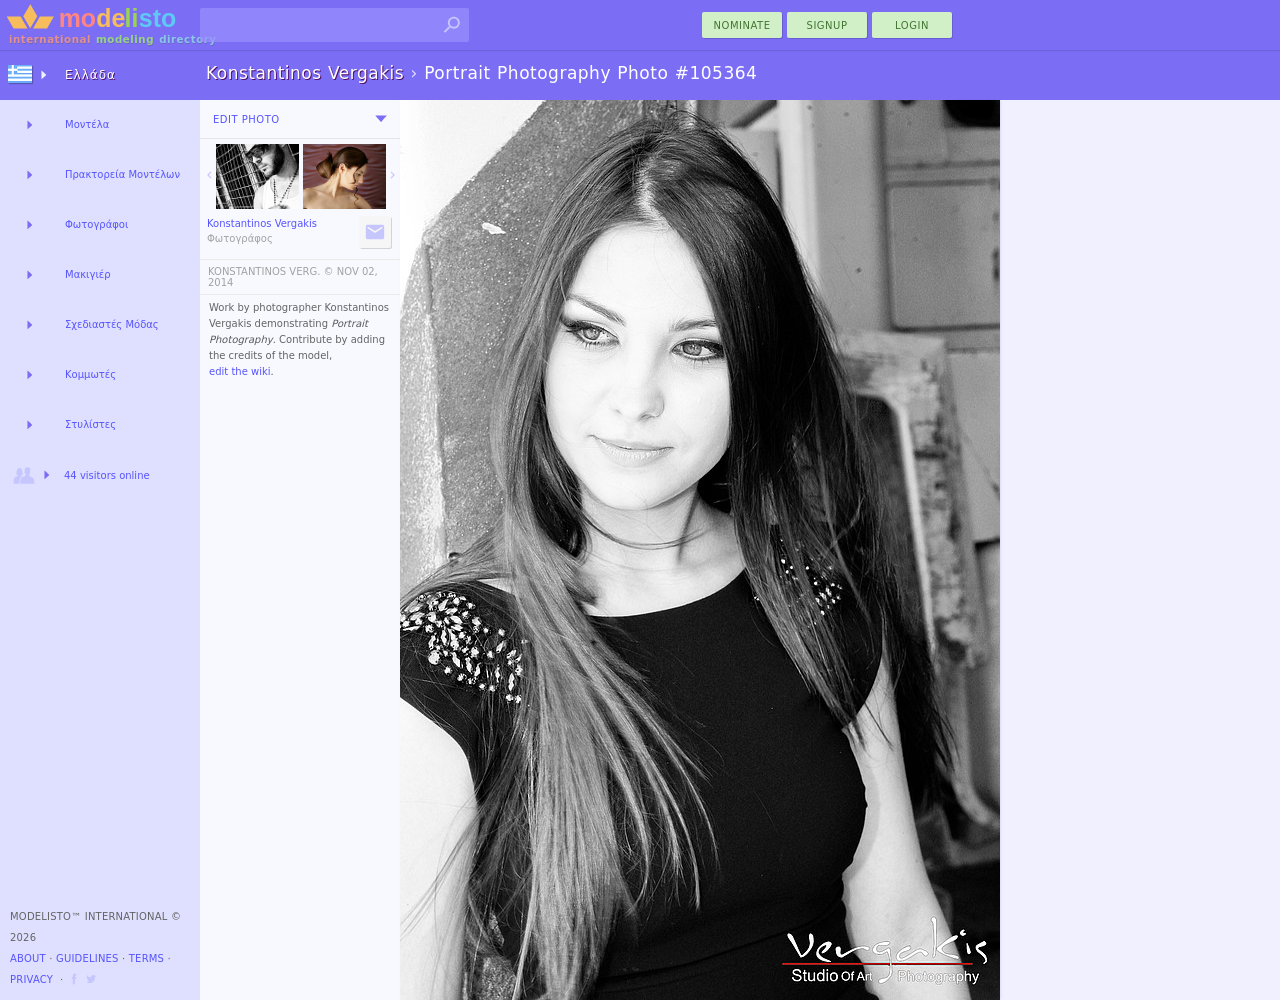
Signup (827, 25)
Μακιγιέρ (88, 274)
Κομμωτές (90, 374)
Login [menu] (912, 25)
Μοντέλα (87, 124)
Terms (146, 958)
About (28, 958)
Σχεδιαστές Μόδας (112, 324)
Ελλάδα (90, 75)
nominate (742, 25)
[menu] (381, 119)
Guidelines (87, 958)
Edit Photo (246, 119)
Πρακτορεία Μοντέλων (122, 174)
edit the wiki (240, 371)
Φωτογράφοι (96, 224)
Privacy (31, 979)
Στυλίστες (90, 424)
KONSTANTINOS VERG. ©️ (271, 271)
